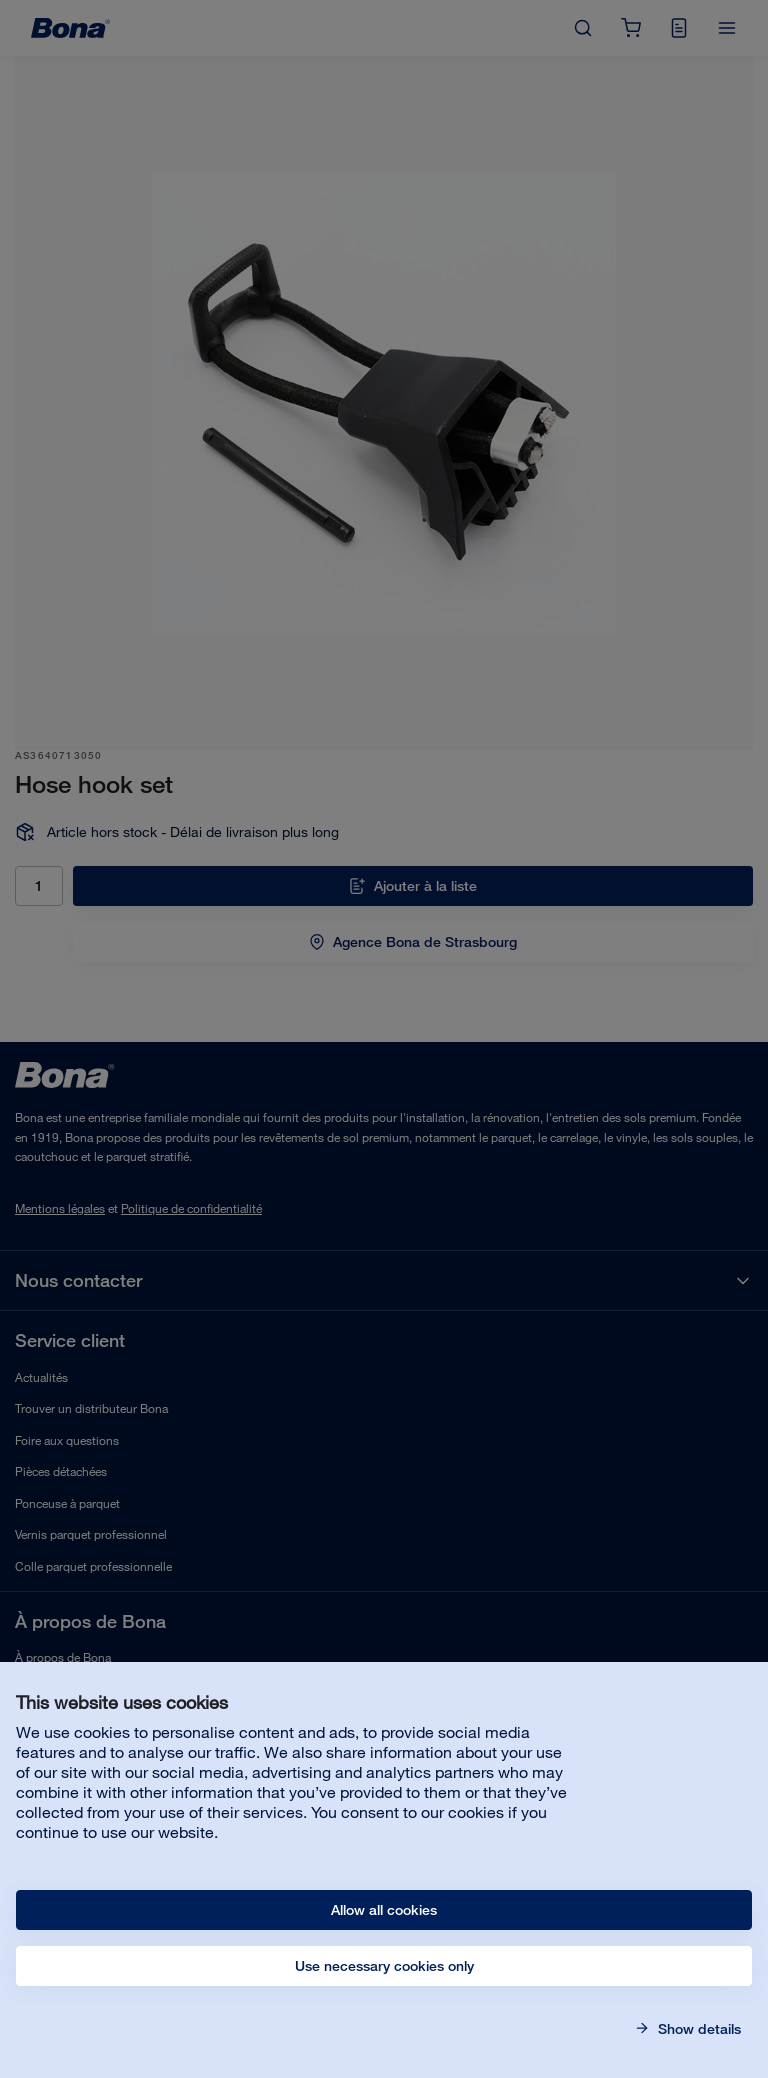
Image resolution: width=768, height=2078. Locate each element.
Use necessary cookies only (384, 1966)
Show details (697, 2029)
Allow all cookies (384, 1910)
